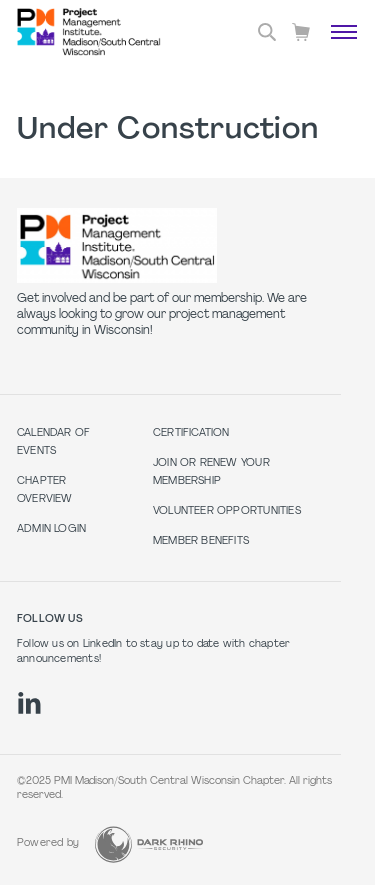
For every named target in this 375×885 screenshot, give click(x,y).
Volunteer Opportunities (227, 511)
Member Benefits (201, 541)
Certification (191, 433)
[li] (29, 703)
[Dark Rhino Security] (149, 844)
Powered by (48, 843)
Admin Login (51, 529)
